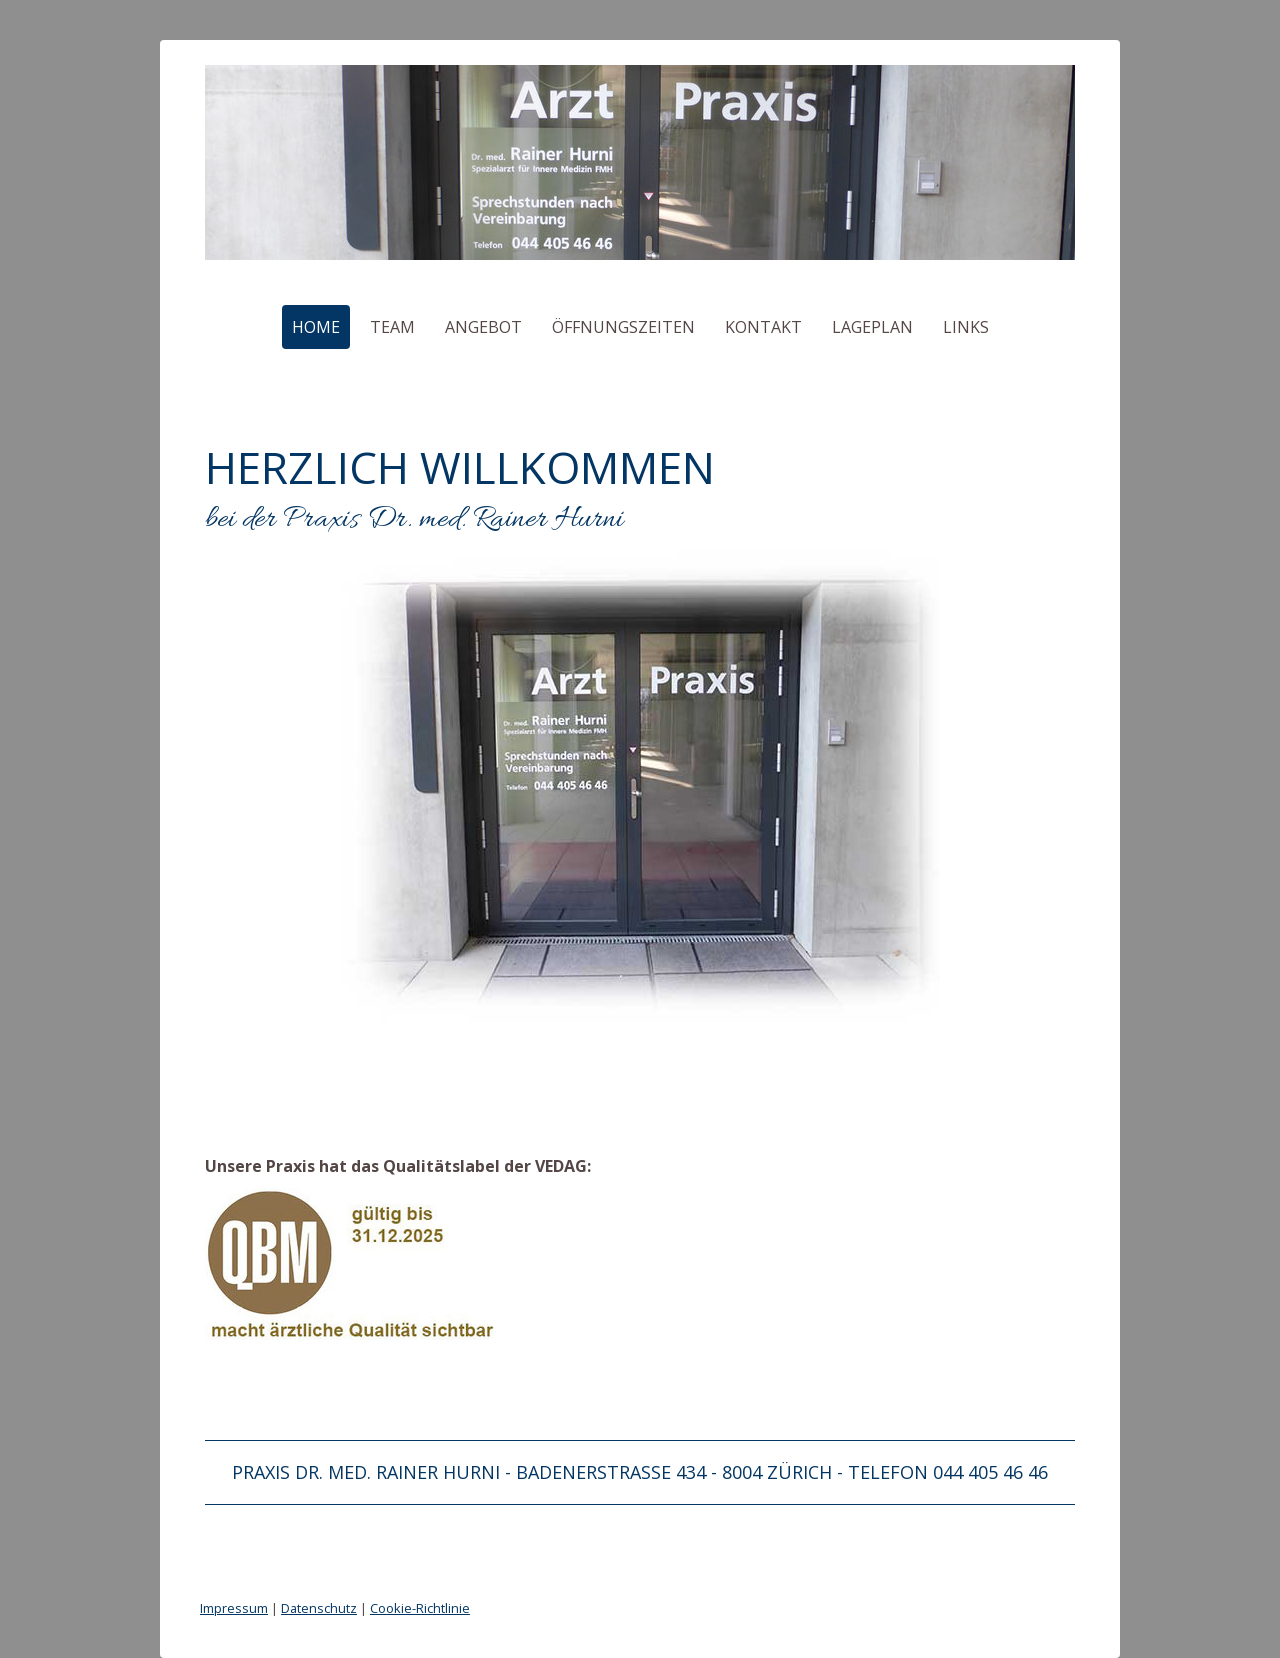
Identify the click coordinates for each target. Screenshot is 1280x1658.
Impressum (234, 1608)
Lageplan (872, 327)
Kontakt (763, 327)
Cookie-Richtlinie (420, 1608)
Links (966, 327)
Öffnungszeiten (623, 327)
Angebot (483, 327)
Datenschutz (319, 1608)
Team (392, 327)
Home (316, 327)
